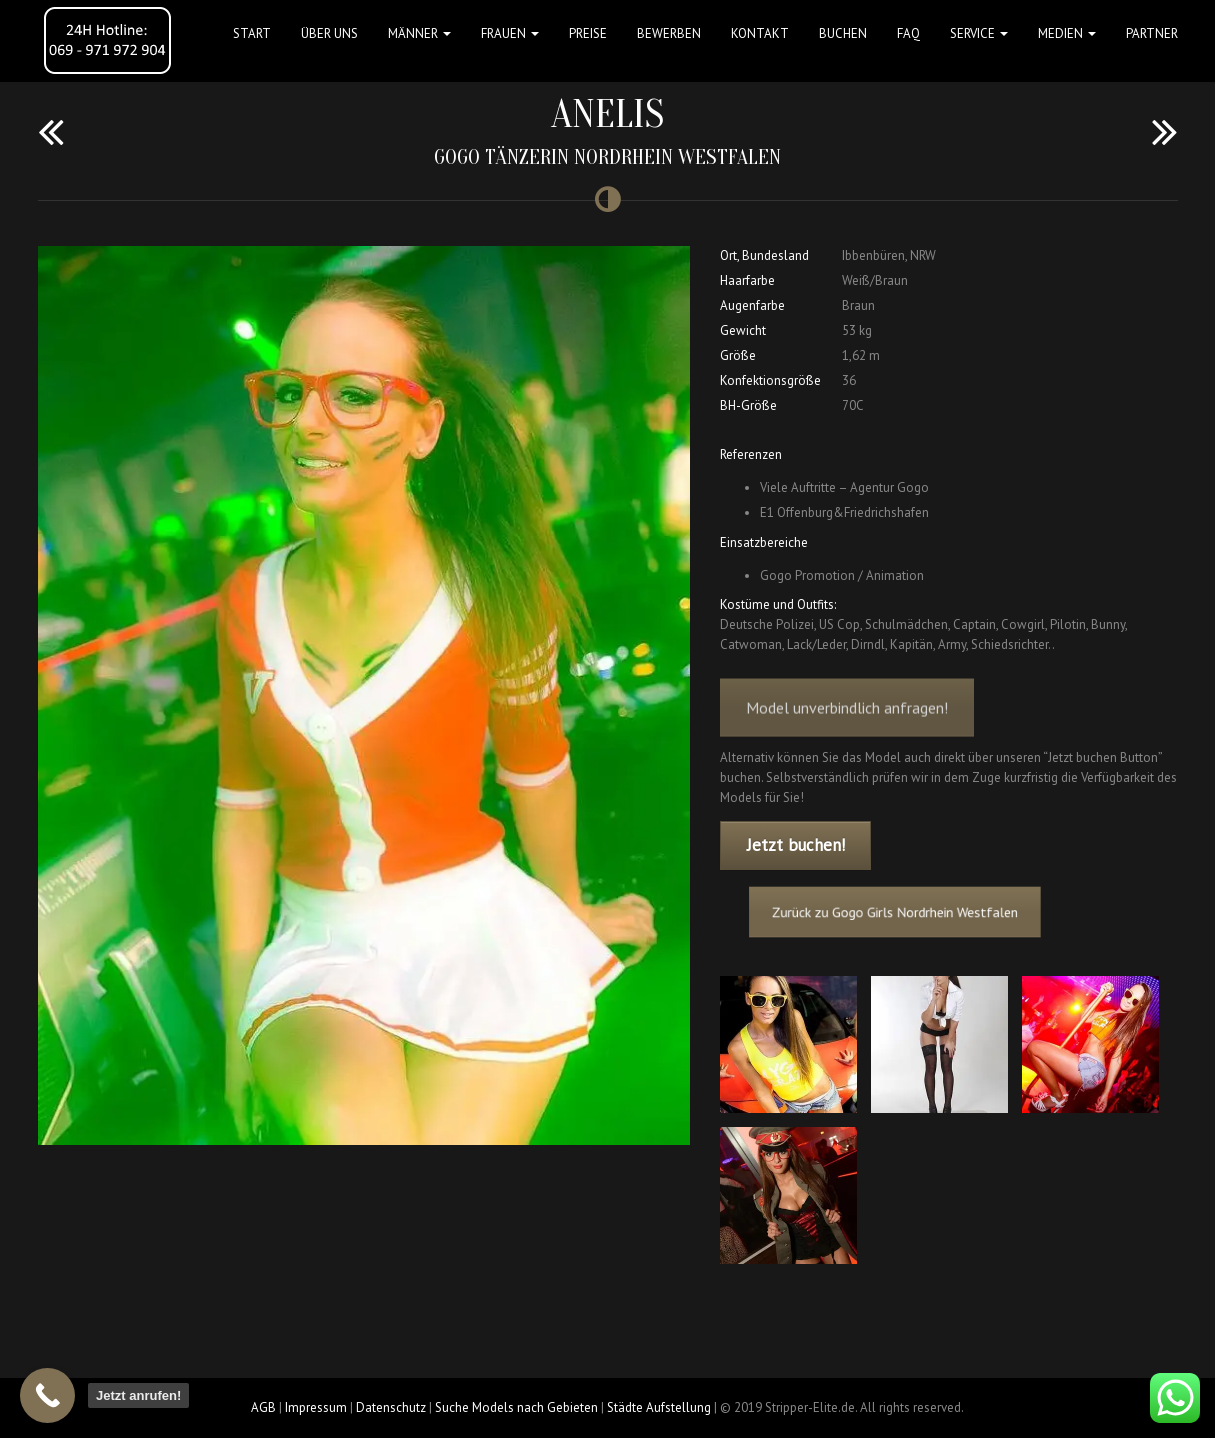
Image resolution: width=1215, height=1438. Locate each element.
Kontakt (760, 33)
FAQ (908, 33)
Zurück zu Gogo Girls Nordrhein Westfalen (908, 911)
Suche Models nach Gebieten (516, 1407)
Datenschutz (391, 1407)
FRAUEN (510, 33)
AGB (263, 1407)
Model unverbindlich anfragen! (847, 726)
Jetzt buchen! (796, 845)
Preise (588, 33)
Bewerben (669, 33)
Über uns (329, 33)
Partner (1152, 33)
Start (252, 33)
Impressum (316, 1407)
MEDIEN (1067, 33)
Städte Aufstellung (659, 1407)
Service (979, 33)
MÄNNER (419, 33)
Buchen (843, 33)
